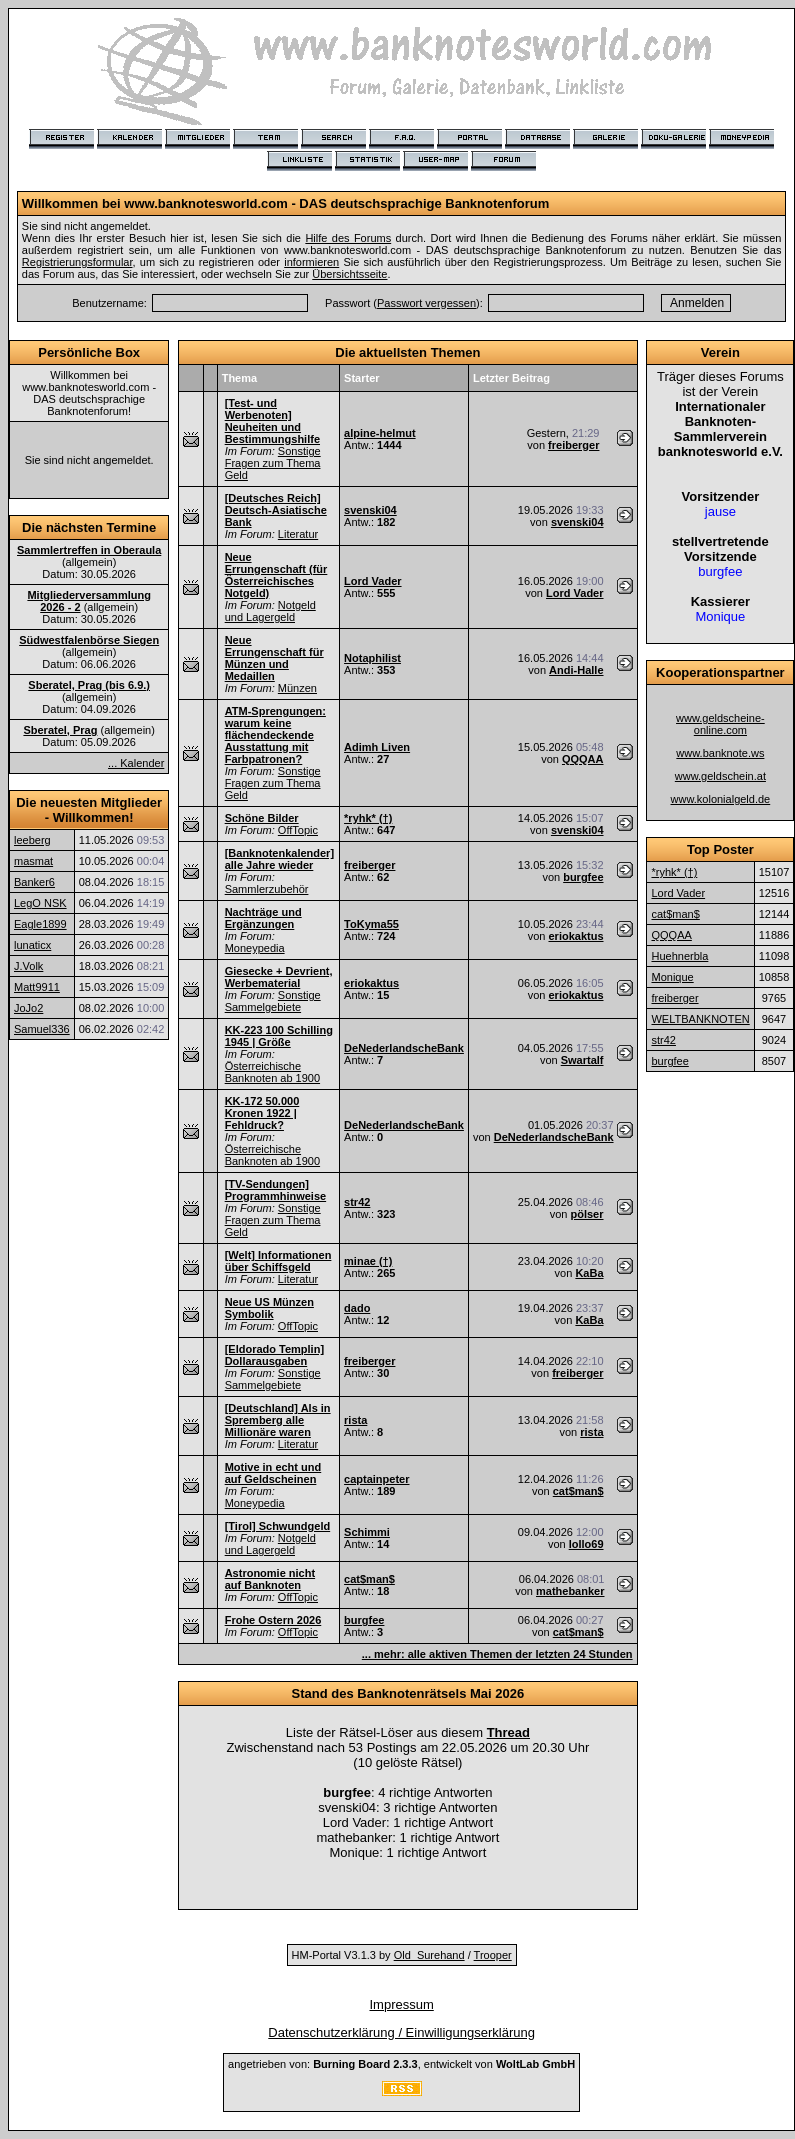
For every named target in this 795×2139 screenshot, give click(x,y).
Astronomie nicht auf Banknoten (270, 1579)
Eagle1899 (40, 924)
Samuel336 (42, 1029)
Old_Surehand (429, 1955)
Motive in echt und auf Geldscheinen (273, 1473)
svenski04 (370, 510)
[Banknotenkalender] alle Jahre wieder (279, 859)
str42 (357, 1202)
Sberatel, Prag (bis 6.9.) (89, 685)
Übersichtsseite (349, 274)
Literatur (298, 534)
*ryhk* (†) (368, 818)
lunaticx (32, 945)
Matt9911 (37, 987)
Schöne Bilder (262, 818)
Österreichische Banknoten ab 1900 (272, 1072)
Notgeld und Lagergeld (270, 611)
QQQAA (583, 759)
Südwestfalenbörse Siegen (89, 640)
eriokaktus (575, 936)
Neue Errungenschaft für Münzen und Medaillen (274, 658)
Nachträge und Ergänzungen (263, 918)
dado (357, 1308)
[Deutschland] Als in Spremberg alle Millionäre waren (278, 1420)
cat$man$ (578, 1491)
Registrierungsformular (77, 262)
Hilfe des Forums (348, 238)
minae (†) (368, 1261)
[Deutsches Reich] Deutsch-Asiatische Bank (276, 510)
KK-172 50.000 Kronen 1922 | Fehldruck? (262, 1113)
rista (355, 1420)
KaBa (589, 1273)
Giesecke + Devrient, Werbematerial (279, 977)
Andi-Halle (576, 670)
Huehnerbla (679, 956)
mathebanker (570, 1591)
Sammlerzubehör (267, 889)
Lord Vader (372, 581)
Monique (672, 977)
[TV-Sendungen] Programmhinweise (275, 1190)
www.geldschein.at (720, 776)
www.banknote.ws (720, 753)
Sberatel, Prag (60, 730)
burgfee (583, 877)
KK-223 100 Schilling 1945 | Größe (279, 1036)
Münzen (297, 688)
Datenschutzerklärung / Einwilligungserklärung (401, 2032)
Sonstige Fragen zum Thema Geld (273, 463)
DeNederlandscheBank (404, 1048)
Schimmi (367, 1532)
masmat (33, 861)
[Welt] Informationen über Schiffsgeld (278, 1261)
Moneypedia (255, 948)
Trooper (493, 1955)
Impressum (401, 2004)
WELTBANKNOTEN (700, 1019)
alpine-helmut (380, 433)
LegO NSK (40, 903)
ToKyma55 (371, 924)
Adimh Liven (377, 747)
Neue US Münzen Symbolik (269, 1308)
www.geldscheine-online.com (720, 724)
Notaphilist (372, 658)
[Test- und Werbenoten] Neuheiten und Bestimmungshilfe (272, 421)
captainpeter (376, 1479)
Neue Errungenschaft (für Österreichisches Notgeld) (276, 575)
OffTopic (298, 830)
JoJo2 (28, 1008)
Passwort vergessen (426, 303)
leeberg (32, 840)
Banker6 (34, 882)
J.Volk (28, 966)
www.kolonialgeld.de (721, 799)
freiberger (573, 445)
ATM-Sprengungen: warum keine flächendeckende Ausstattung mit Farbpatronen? (275, 735)
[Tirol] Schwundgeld (278, 1526)
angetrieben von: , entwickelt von (401, 2064)
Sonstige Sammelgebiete (273, 1001)
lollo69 (586, 1544)
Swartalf (582, 1060)
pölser (587, 1214)
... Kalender (136, 763)
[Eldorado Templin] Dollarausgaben (274, 1355)
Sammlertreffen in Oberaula (89, 550)
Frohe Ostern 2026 (273, 1620)
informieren (311, 262)
